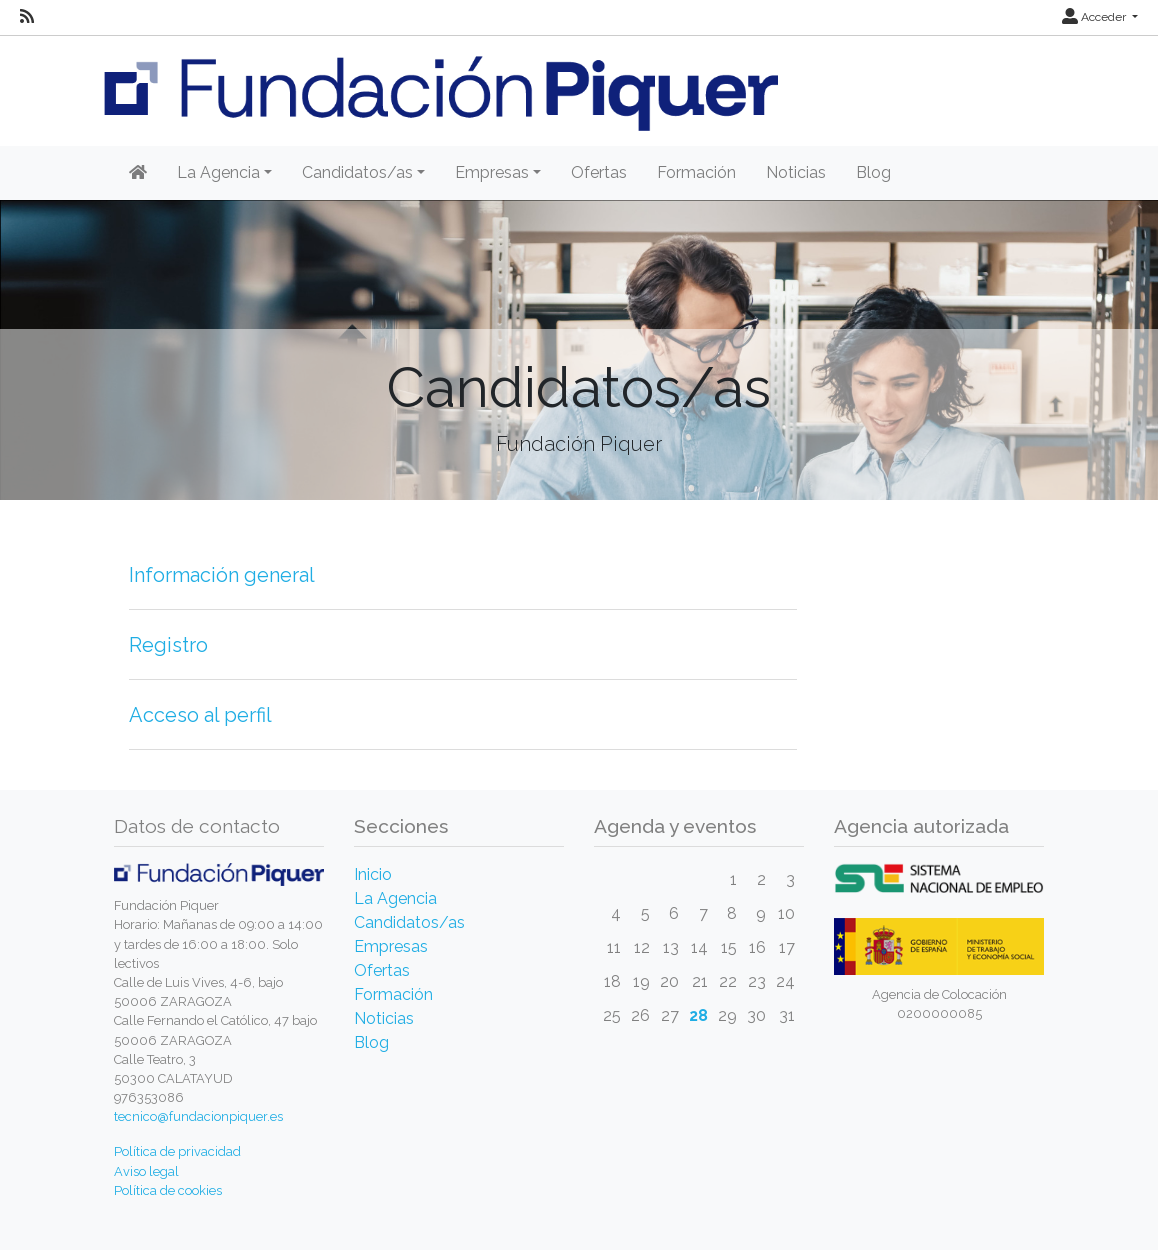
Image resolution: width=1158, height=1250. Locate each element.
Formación (696, 172)
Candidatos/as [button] (357, 172)
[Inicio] (138, 173)
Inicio (373, 874)
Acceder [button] (1095, 17)
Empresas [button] (492, 172)
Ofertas (599, 172)
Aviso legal (146, 1171)
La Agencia (395, 898)
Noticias (796, 172)
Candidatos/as (409, 922)
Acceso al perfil (200, 715)
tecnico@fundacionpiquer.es (198, 1116)
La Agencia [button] (218, 172)
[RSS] (27, 17)
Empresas (391, 946)
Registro (168, 645)
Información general (222, 575)
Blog (873, 172)
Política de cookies (168, 1190)
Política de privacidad (177, 1151)
